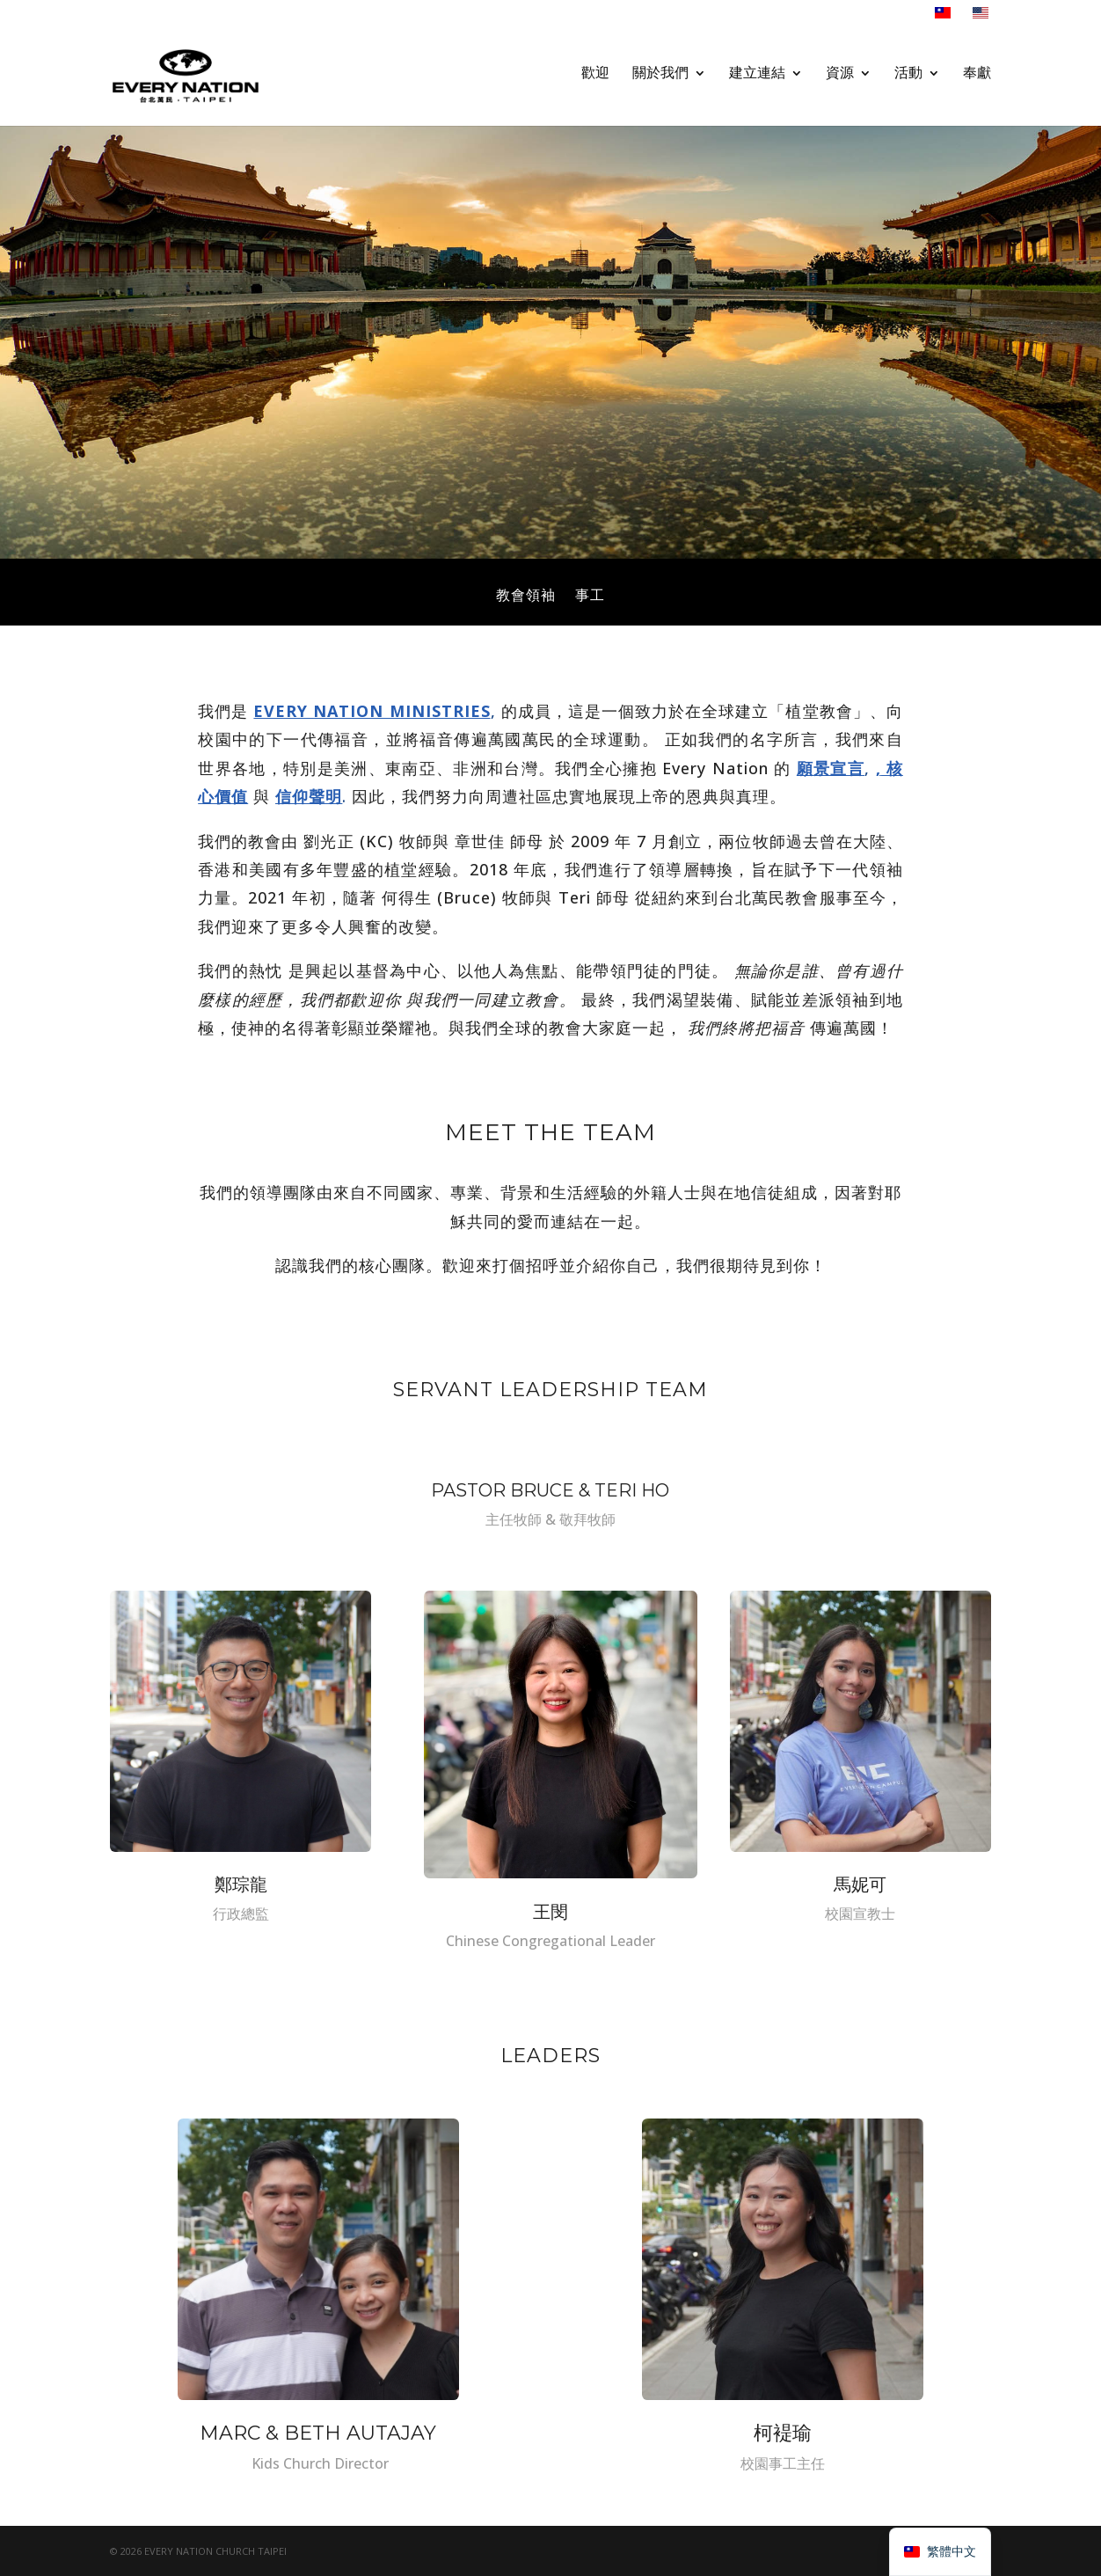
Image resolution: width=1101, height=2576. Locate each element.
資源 (840, 80)
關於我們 (660, 80)
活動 (908, 80)
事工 (590, 596)
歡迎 (595, 80)
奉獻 (977, 80)
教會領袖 (526, 596)
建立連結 (757, 80)
